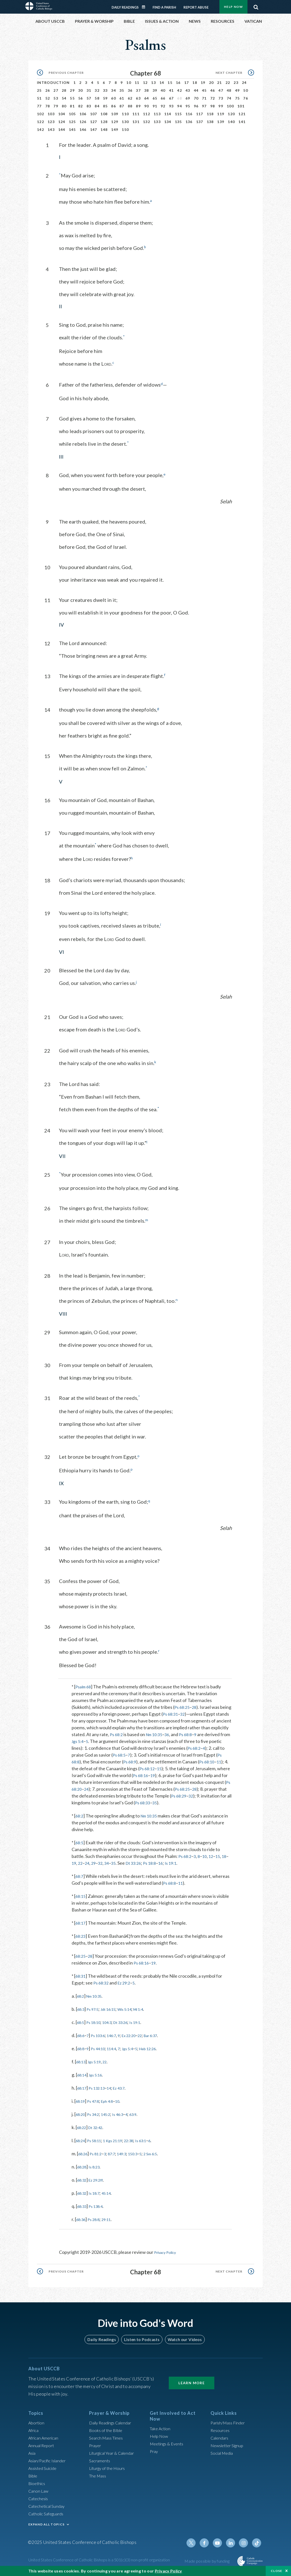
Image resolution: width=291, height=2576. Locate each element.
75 (237, 98)
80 (64, 106)
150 (125, 129)
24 (244, 82)
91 (155, 106)
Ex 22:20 (138, 2032)
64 (146, 98)
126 (83, 122)
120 (231, 114)
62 (130, 98)
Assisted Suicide (44, 2464)
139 (220, 122)
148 (104, 129)
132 (146, 122)
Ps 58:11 (97, 2137)
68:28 (83, 2163)
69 (187, 98)
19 (203, 82)
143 (51, 129)
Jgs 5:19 (98, 2058)
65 (155, 98)
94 (179, 106)
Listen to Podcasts (141, 2336)
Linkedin (232, 2539)
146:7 (117, 2032)
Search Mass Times (107, 2434)
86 (113, 106)
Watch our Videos (182, 2336)
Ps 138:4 (99, 2203)
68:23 (81, 1933)
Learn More (191, 2379)
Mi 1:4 (150, 2006)
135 (178, 122)
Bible (33, 2472)
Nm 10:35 (175, 1731)
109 (114, 114)
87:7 (117, 2150)
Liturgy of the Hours (108, 2464)
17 (186, 82)
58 (97, 98)
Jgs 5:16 (99, 2071)
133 (157, 122)
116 (189, 114)
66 (163, 98)
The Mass (98, 2472)
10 (128, 82)
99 (220, 106)
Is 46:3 (125, 2111)
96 (196, 106)
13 (153, 82)
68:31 (81, 1973)
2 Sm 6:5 (164, 2150)
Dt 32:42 (99, 2124)
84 (97, 106)
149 (114, 129)
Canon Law (39, 2487)
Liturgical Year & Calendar (115, 2449)
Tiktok (257, 2539)
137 (199, 122)
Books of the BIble (107, 2426)
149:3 (129, 2150)
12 (145, 82)
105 (72, 114)
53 (55, 98)
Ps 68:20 (131, 1786)
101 (240, 106)
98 (212, 106)
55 (72, 98)
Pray (154, 2447)
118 (210, 114)
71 (204, 98)
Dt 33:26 (145, 1860)
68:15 (81, 1893)
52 (47, 98)
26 (47, 90)
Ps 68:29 (81, 1799)
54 (64, 98)
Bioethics (37, 2479)
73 (220, 98)
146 (83, 129)
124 (61, 122)
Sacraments (100, 2457)
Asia (32, 2449)
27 (55, 90)
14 (161, 82)
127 (93, 122)
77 (39, 106)
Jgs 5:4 (105, 1738)
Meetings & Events (169, 2440)
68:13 (82, 2058)
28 (64, 90)
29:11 (112, 2216)
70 (196, 98)
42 (179, 90)
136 (189, 122)
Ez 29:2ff (100, 2177)
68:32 (83, 2177)
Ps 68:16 (177, 1772)
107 (93, 114)
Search (256, 6)
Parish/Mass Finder (230, 2419)
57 (89, 98)
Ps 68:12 (174, 1765)
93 (171, 106)
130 (125, 122)
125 (72, 122)
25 (39, 90)
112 (146, 114)
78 (47, 106)
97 (204, 106)
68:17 (81, 1920)
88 (130, 106)
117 (199, 114)
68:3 (81, 2006)
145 (72, 129)
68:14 (83, 2071)
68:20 (81, 2111)
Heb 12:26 (160, 2045)
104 (61, 114)
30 (80, 90)
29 (72, 90)
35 (121, 90)
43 (187, 90)
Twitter (196, 2539)
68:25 (81, 1953)
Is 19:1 (186, 1860)
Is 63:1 (153, 2137)
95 (187, 106)
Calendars (221, 2434)
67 (171, 98)
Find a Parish (164, 7)
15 (170, 82)
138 (210, 122)
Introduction (53, 82)
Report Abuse (196, 7)
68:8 (81, 2045)
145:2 (111, 2111)
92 (163, 106)
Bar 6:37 (164, 2032)
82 (80, 106)
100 (230, 106)
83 (89, 106)
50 (245, 90)
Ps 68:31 (183, 1711)
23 (236, 82)
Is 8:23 (97, 2163)
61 (121, 98)
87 (121, 106)
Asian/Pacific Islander (49, 2457)
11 (137, 82)
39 (155, 90)
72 (212, 98)
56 (80, 98)
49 (237, 90)
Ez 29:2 (126, 1979)
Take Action (161, 2425)
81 (72, 106)
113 (157, 114)
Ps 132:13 (100, 2085)
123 (51, 122)
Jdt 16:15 (114, 2006)
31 (89, 90)
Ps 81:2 (99, 2150)
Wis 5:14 (133, 2006)
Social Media (223, 2449)
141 (241, 122)
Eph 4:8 (113, 2098)
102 (40, 114)
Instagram (245, 2539)
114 (167, 114)
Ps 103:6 (101, 2032)
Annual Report (42, 2441)
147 (93, 129)
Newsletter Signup (229, 2441)
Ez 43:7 (127, 2085)
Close (276, 2571)
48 (229, 90)
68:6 (81, 2032)
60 (113, 98)
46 (212, 90)
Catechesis (39, 2494)
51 (39, 98)
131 (135, 122)
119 (220, 114)
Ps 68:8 (209, 1731)
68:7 (79, 1873)
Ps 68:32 (101, 1979)
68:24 (81, 2137)
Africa (34, 2426)
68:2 (79, 1812)
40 (163, 90)
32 (97, 90)
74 (229, 98)
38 (146, 90)
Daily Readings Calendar (145, 7)
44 (196, 90)
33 (105, 90)
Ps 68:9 (151, 1758)
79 (55, 106)
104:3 (112, 2019)
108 (104, 114)
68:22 (82, 2124)
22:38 (139, 2137)
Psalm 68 (84, 1683)
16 (178, 82)
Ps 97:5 (95, 2006)
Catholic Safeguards (48, 2510)
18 (194, 82)
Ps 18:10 (96, 2019)
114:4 (117, 2045)
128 (104, 122)
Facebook (208, 2539)
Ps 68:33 (208, 1799)
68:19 (81, 2098)
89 (138, 106)
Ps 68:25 (182, 1704)
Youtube (220, 2539)
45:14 (111, 2190)
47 (220, 90)
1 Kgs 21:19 (119, 2137)
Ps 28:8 (97, 2216)
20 (211, 82)
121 (241, 114)
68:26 (84, 2150)
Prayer (95, 2441)
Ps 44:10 (101, 2045)
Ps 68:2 (135, 1731)
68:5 (79, 1839)
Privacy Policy (167, 2249)
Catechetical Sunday (48, 2502)
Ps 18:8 (163, 1860)
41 (171, 90)
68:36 (82, 2216)
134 (167, 122)
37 (138, 90)
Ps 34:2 (96, 2111)
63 (138, 98)
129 (114, 122)
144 (61, 129)
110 (125, 114)
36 (130, 90)
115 (178, 114)
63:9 (143, 2111)
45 (204, 90)
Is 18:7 (97, 2190)
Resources (221, 2426)
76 (245, 98)
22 (227, 82)
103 (51, 114)
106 (83, 114)
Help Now (233, 7)
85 (105, 106)
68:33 (83, 2203)
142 (40, 129)
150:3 (143, 2150)
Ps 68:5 (136, 1752)
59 (105, 98)
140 (231, 122)
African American (45, 2434)
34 (113, 90)
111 (135, 114)
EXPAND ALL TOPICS (46, 2520)
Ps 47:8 (96, 2098)
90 (146, 106)
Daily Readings (125, 7)
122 (40, 122)
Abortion (37, 2419)
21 (219, 82)
